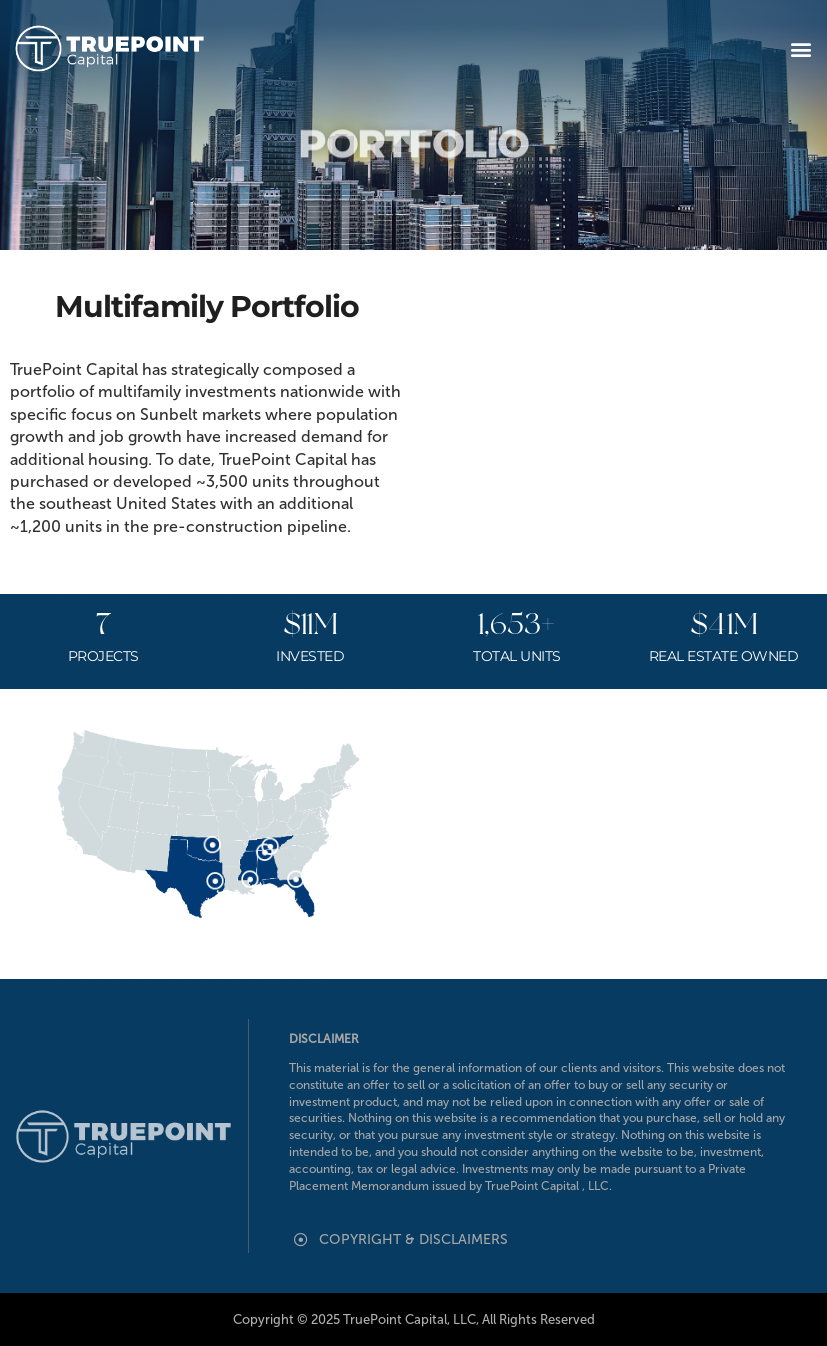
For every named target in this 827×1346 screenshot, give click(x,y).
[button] (800, 48)
